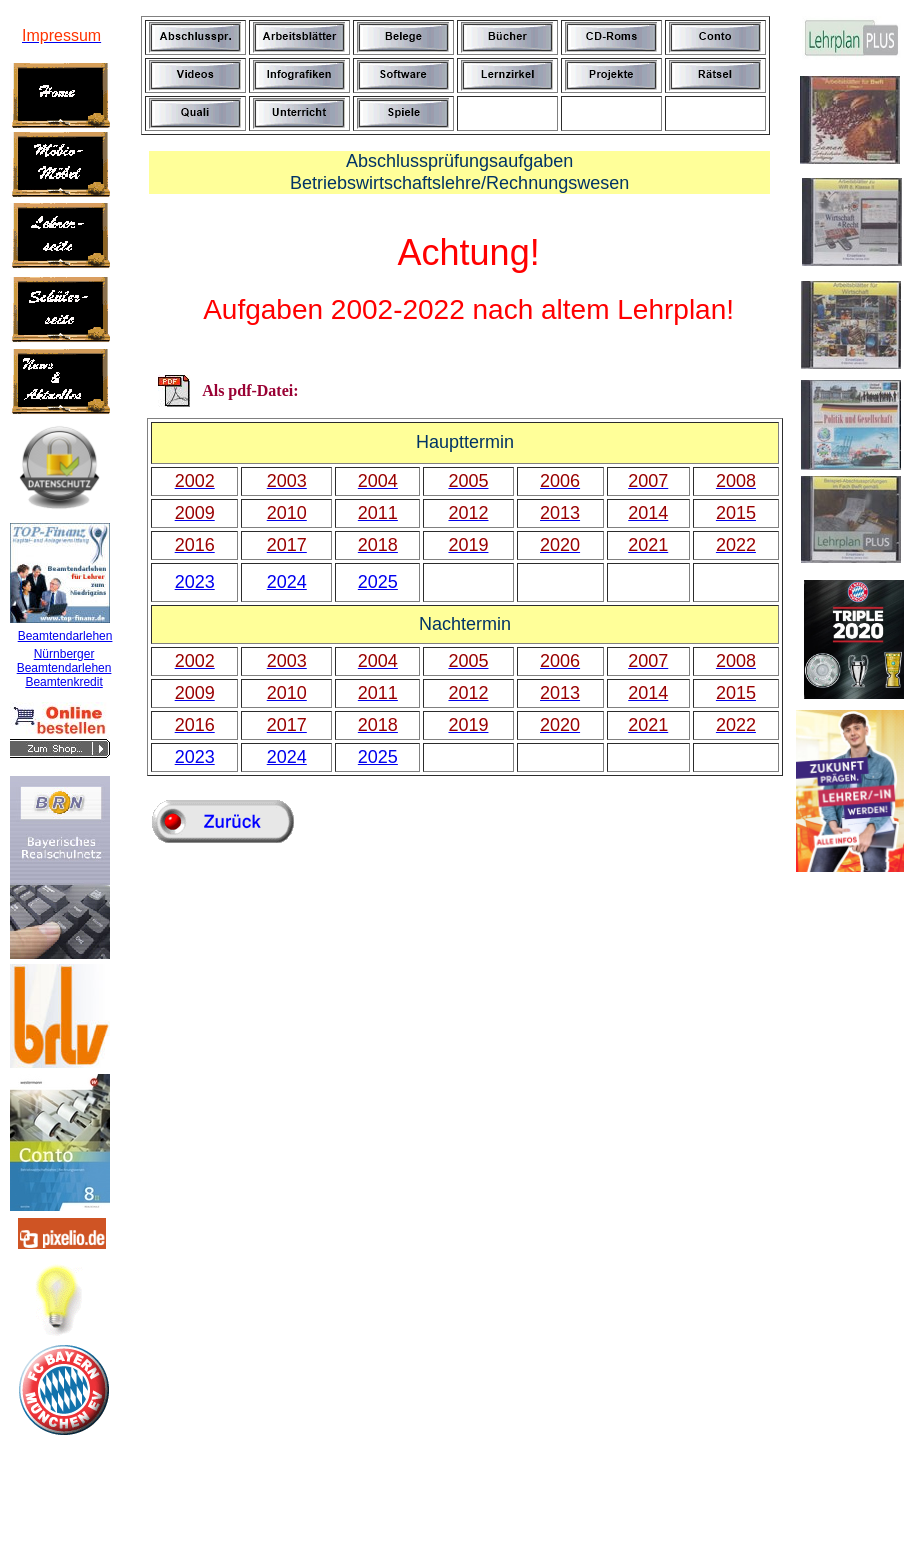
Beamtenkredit (63, 682)
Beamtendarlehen (65, 636)
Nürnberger (64, 654)
